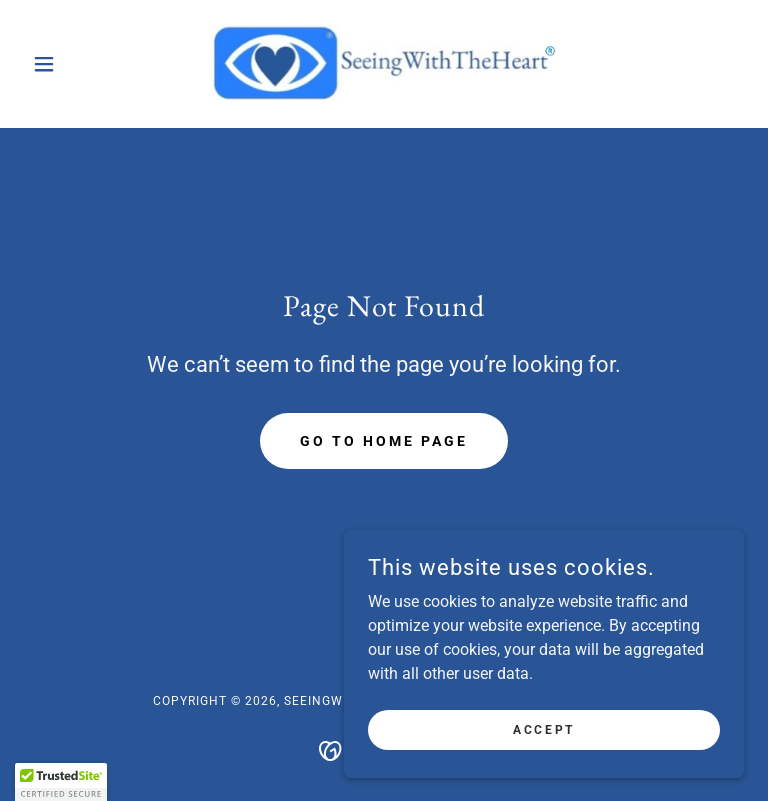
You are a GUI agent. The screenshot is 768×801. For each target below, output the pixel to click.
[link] (384, 64)
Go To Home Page (384, 441)
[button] (78, 64)
